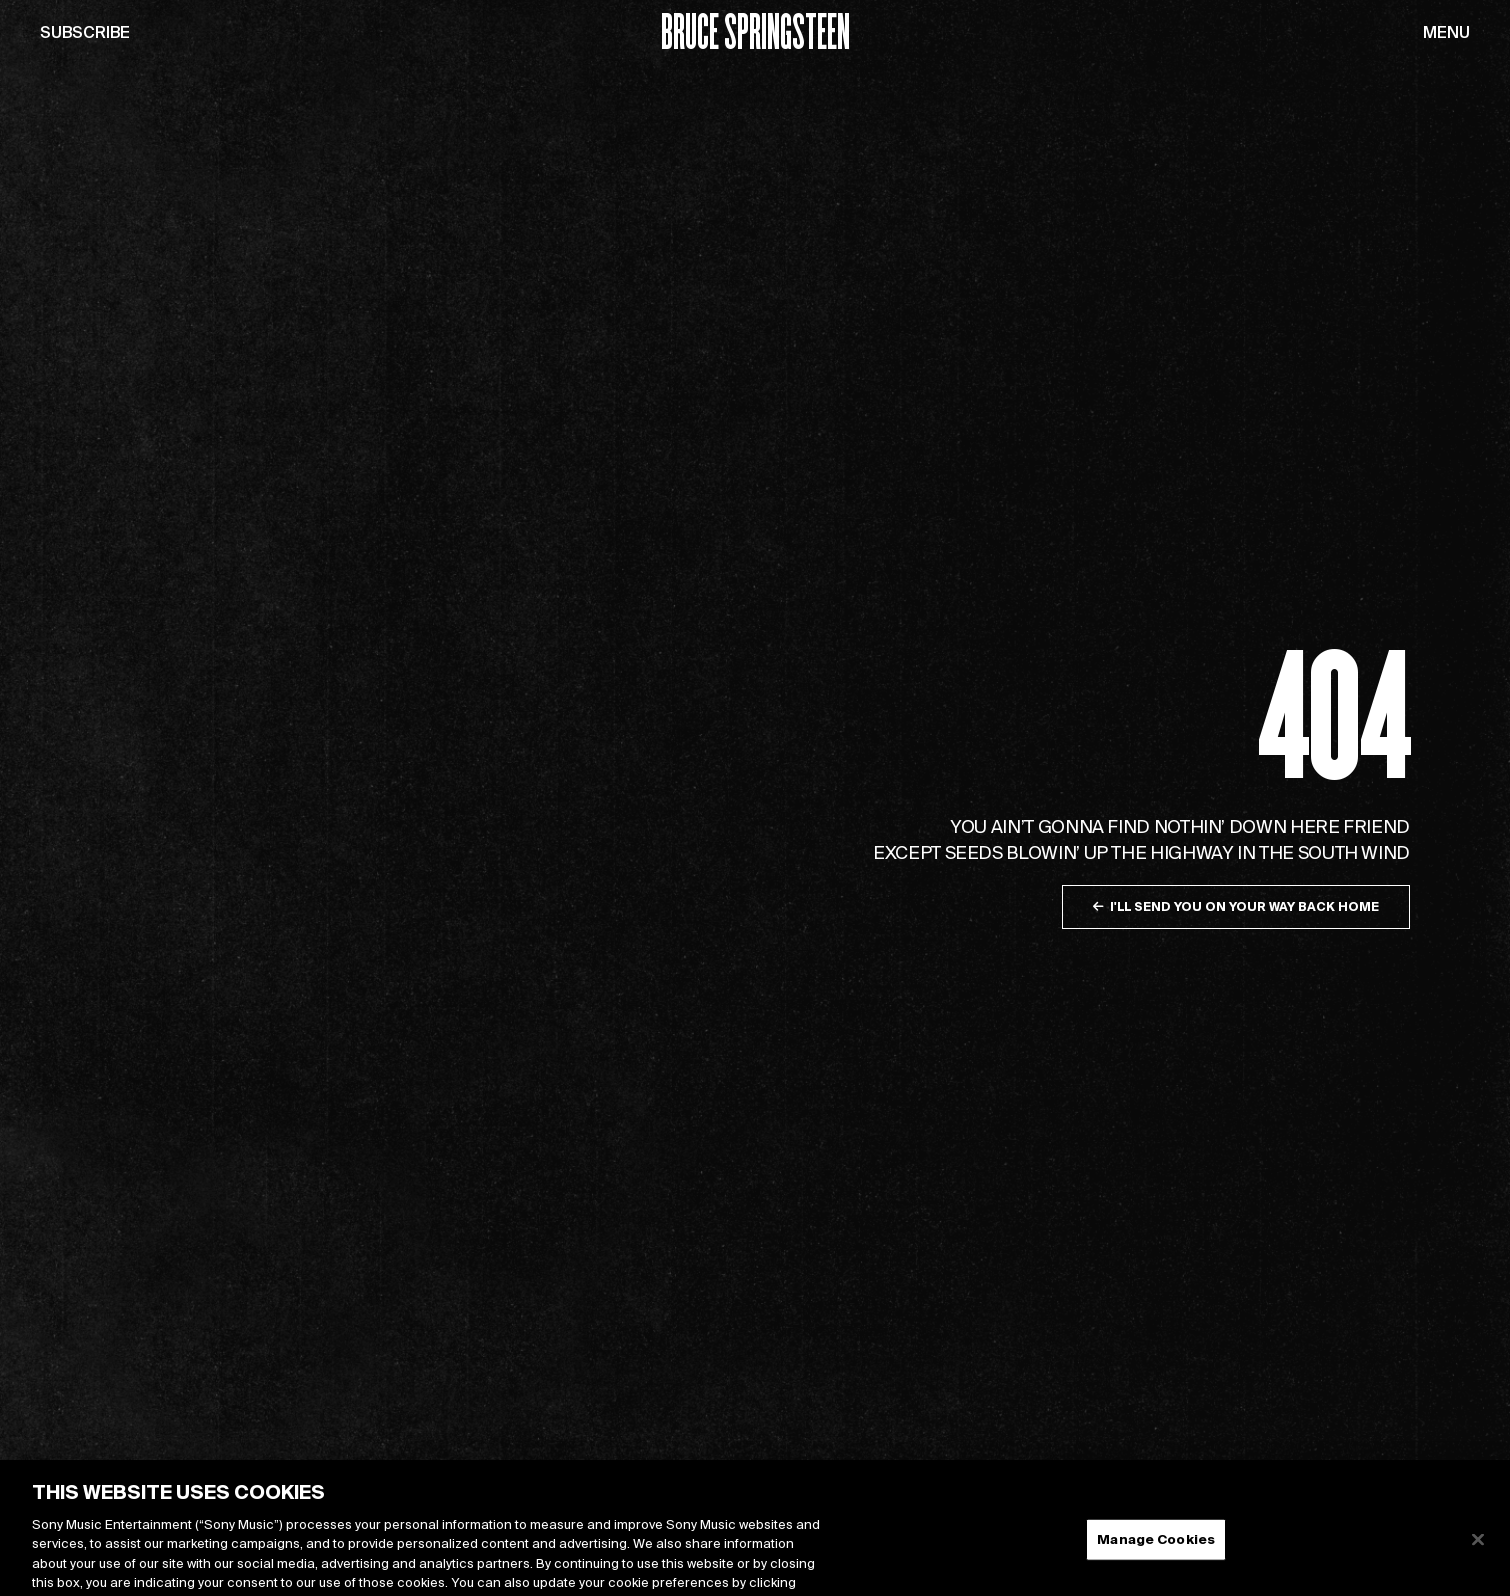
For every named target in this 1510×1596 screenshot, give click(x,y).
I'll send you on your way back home (1236, 906)
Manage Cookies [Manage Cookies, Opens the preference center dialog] (1156, 1549)
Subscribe (85, 32)
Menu (1446, 32)
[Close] (1478, 1550)
